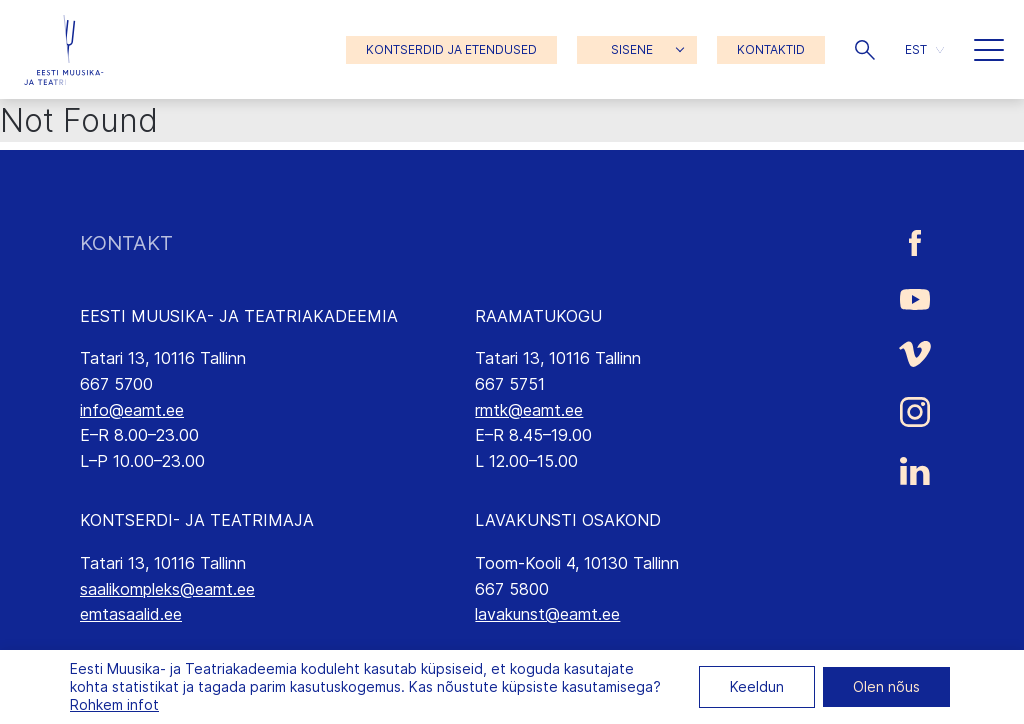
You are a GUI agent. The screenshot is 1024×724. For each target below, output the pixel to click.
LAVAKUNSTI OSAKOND (568, 520)
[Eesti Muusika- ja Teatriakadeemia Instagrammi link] (915, 412)
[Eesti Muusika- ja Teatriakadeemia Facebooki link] (915, 243)
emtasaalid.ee (131, 614)
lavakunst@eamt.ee (547, 614)
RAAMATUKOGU (538, 316)
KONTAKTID (771, 49)
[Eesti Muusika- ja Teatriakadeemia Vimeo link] (915, 353)
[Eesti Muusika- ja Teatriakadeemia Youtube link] (915, 298)
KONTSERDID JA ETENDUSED (451, 49)
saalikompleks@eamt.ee (167, 589)
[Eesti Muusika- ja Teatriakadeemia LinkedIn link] (915, 471)
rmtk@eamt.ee (529, 410)
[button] (865, 50)
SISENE (632, 49)
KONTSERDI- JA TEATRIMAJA (197, 520)
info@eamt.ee (132, 410)
